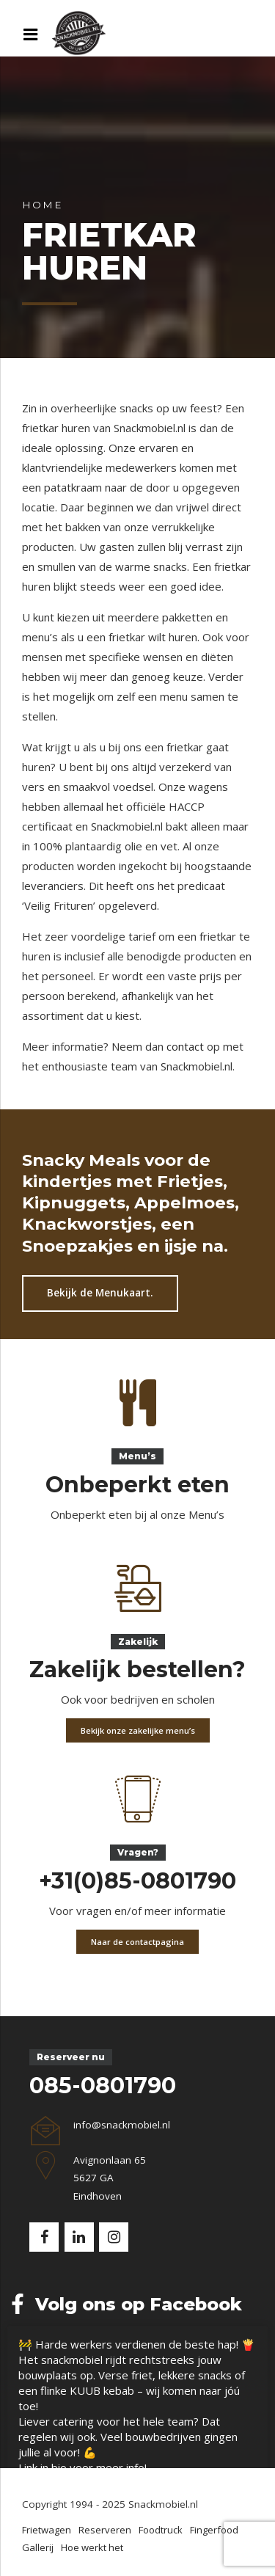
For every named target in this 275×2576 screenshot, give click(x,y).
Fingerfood (214, 2529)
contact (185, 1046)
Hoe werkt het (92, 2547)
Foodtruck (161, 2529)
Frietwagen (46, 2529)
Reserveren (104, 2529)
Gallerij (38, 2547)
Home (42, 205)
